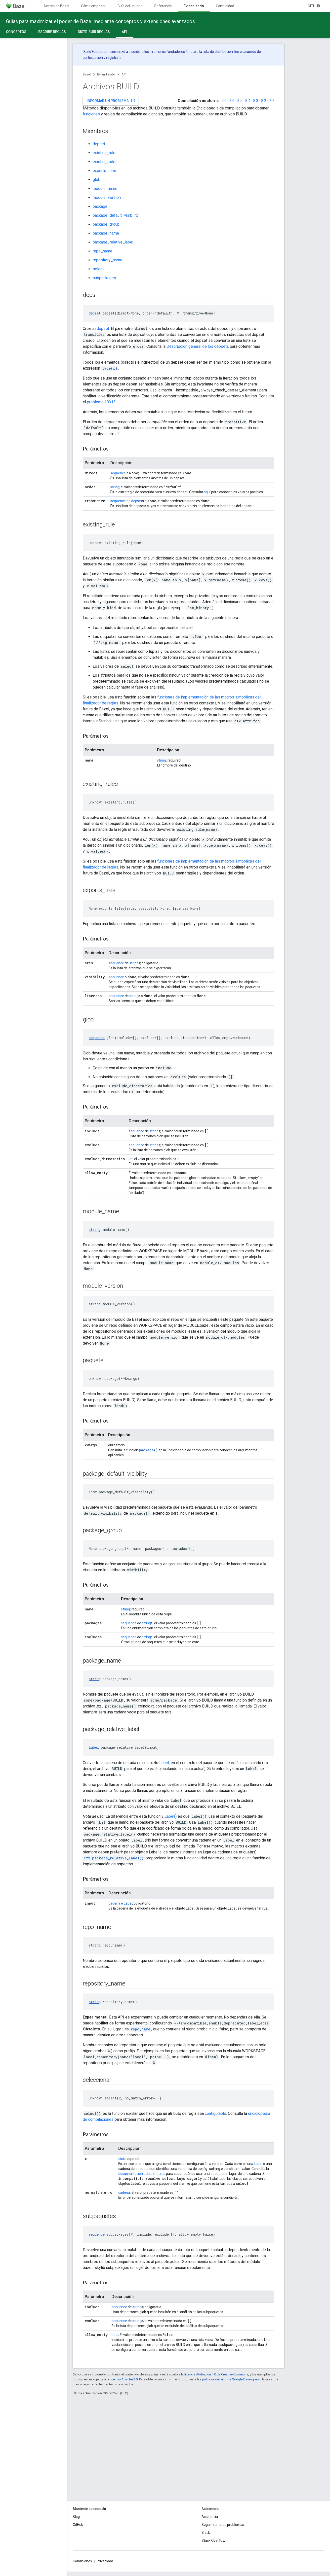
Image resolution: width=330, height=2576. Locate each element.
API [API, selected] (124, 32)
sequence (118, 473)
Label (94, 1747)
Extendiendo (106, 74)
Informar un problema (111, 100)
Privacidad (105, 2561)
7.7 (271, 100)
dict (121, 2159)
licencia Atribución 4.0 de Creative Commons (216, 2374)
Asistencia (210, 2517)
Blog (76, 2517)
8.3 (255, 100)
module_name (105, 188)
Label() (171, 1816)
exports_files (104, 170)
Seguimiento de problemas (223, 2525)
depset (99, 143)
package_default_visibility (116, 215)
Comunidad (225, 6)
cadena (114, 1903)
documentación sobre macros (141, 2174)
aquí (207, 492)
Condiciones (82, 2561)
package (100, 206)
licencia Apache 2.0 (124, 2379)
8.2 (263, 100)
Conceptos (16, 32)
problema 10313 (101, 402)
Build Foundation (96, 52)
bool (115, 2335)
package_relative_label (113, 242)
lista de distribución (218, 52)
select (98, 269)
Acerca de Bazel (56, 6)
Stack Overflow (213, 2540)
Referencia (163, 6)
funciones (91, 114)
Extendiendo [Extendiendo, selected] (194, 6)
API (124, 74)
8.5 (240, 100)
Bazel (87, 74)
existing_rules (105, 161)
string (114, 487)
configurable (215, 2113)
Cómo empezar (93, 6)
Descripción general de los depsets (197, 346)
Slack (206, 2533)
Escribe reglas (52, 32)
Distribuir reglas (94, 32)
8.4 (247, 100)
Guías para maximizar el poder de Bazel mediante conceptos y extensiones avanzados (100, 21)
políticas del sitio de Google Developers (231, 2379)
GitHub (314, 6)
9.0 (224, 100)
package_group (106, 224)
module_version (107, 197)
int (131, 1159)
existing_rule (104, 152)
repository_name (107, 260)
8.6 (232, 100)
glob (96, 179)
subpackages (104, 278)
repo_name (102, 251)
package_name (106, 233)
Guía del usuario (130, 6)
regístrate (114, 58)
